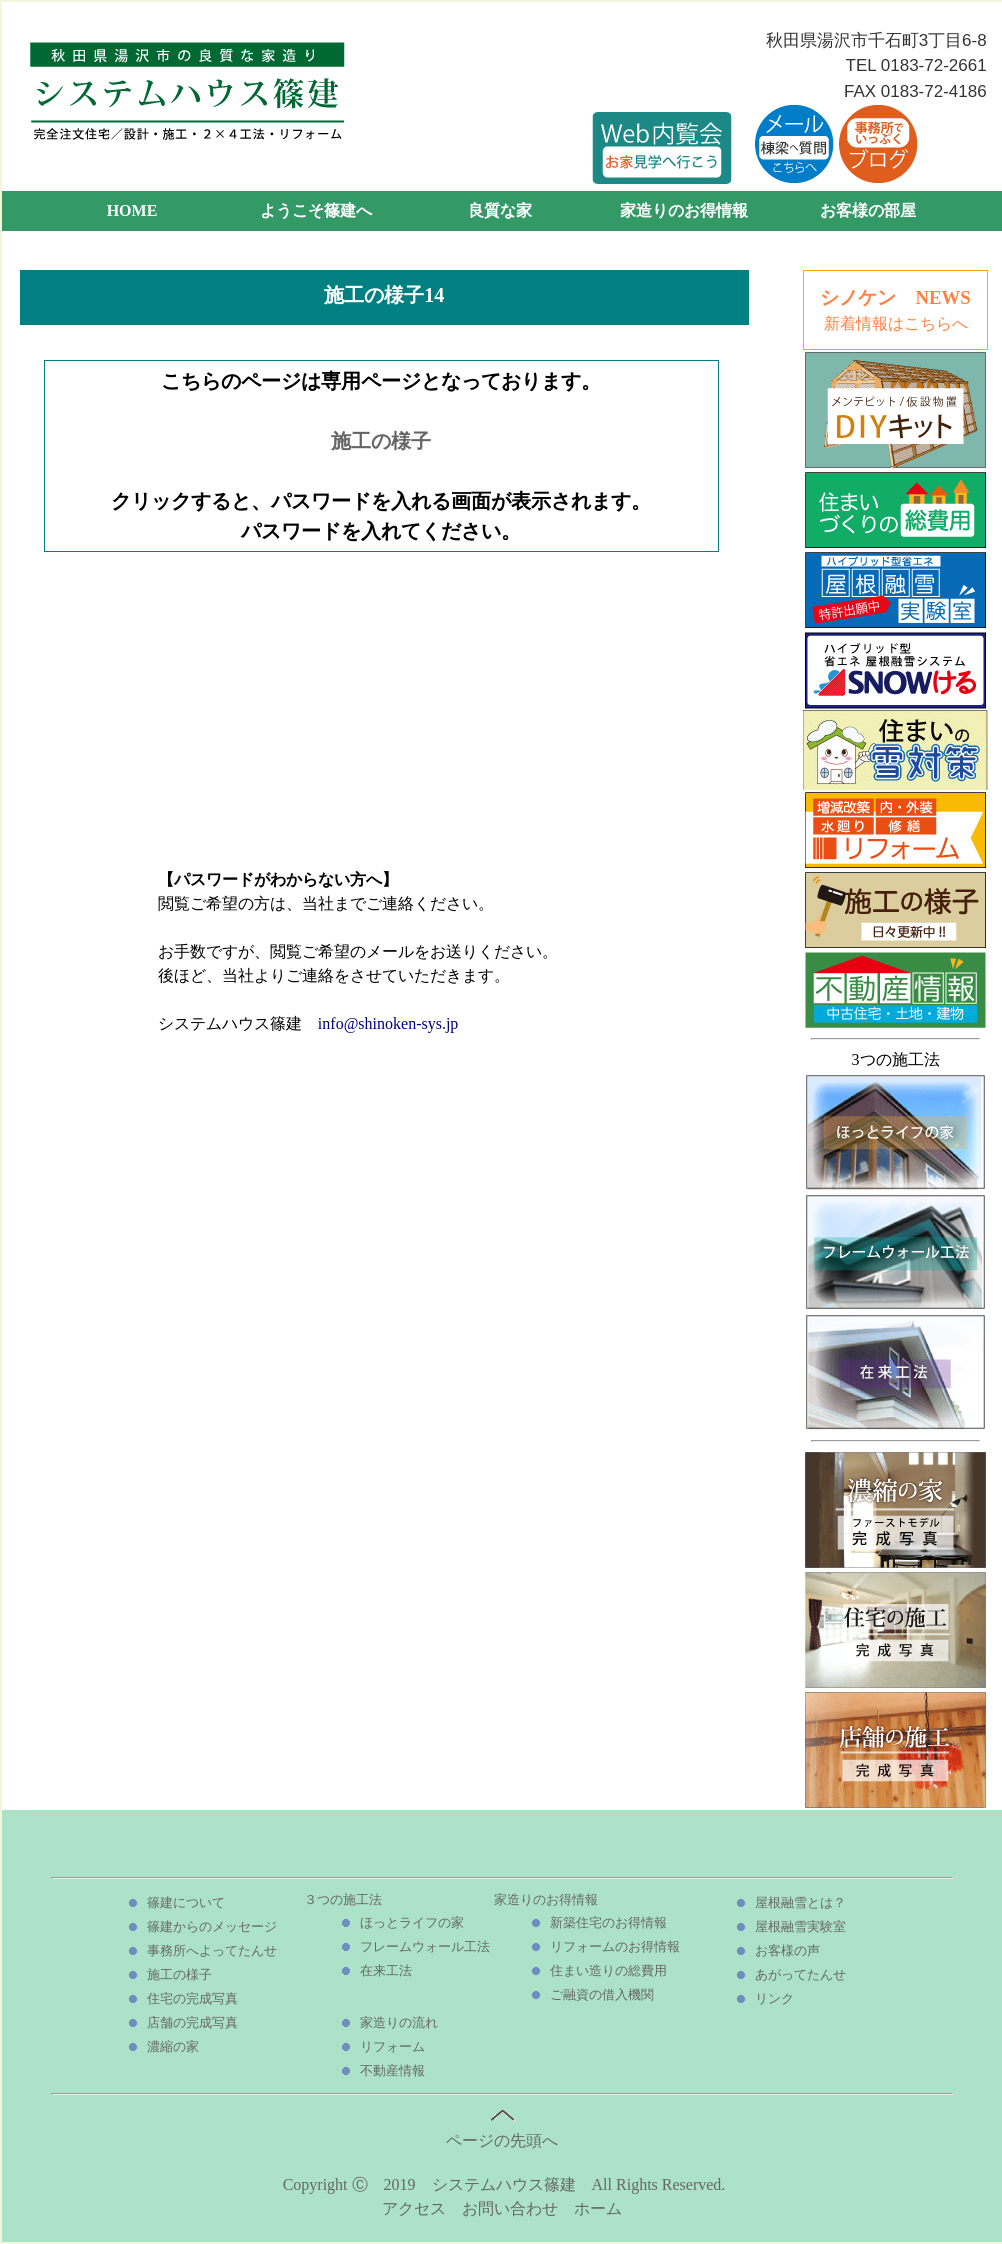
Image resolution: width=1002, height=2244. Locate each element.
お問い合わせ (510, 2208)
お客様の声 (787, 1950)
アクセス (414, 2208)
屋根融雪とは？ (800, 1902)
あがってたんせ (800, 1974)
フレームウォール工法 (425, 1946)
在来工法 (386, 1970)
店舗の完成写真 (192, 2022)
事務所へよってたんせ (212, 1950)
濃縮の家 (173, 2046)
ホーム (598, 2208)
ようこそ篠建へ (316, 210)
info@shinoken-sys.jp (388, 1023)
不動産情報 (392, 2070)
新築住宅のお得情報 (608, 1922)
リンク (774, 1998)
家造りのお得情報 (684, 210)
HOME (132, 210)
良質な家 (500, 210)
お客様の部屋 (868, 210)
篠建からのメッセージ (212, 1926)
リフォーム (392, 2046)
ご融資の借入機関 (602, 1994)
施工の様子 (381, 441)
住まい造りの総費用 (608, 1970)
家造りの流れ (399, 2022)
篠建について (186, 1902)
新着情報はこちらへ (896, 323)
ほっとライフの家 (412, 1922)
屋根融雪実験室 (800, 1926)
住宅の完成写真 (192, 1998)
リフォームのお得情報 (615, 1946)
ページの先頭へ (502, 2132)
